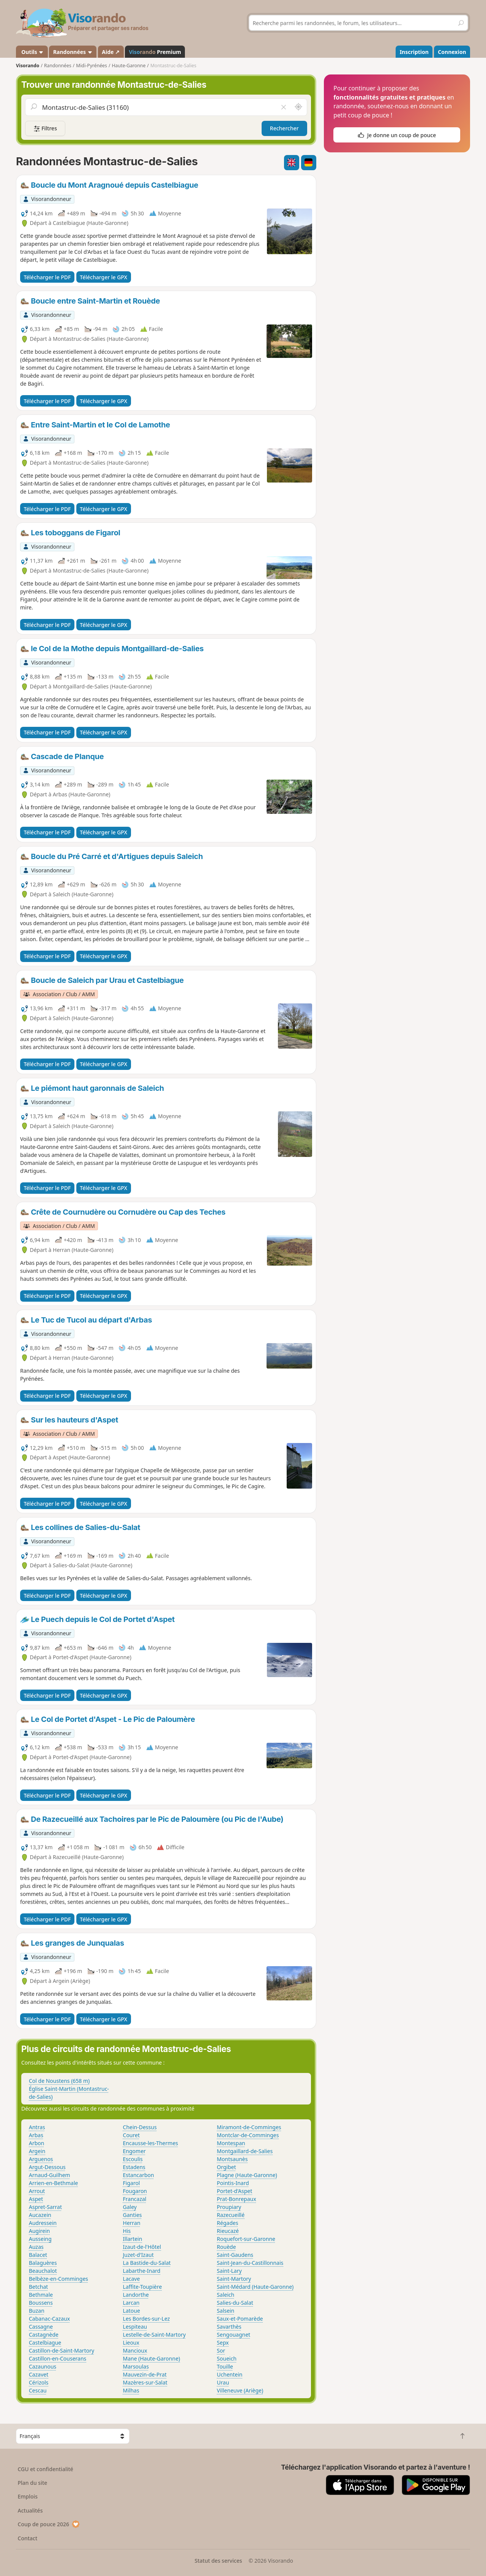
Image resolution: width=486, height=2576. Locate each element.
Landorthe (136, 2294)
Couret (131, 2135)
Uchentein (229, 2374)
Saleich (225, 2294)
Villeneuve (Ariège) (240, 2390)
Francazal (135, 2199)
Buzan (36, 2310)
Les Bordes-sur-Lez (146, 2318)
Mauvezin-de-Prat (145, 2374)
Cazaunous (42, 2366)
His (127, 2230)
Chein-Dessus (140, 2127)
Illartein (132, 2238)
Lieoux (131, 2342)
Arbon (36, 2143)
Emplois (28, 2496)
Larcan (131, 2302)
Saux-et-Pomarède (240, 2318)
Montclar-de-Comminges (248, 2135)
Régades (227, 2222)
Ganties (132, 2214)
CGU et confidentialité (45, 2469)
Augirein (39, 2230)
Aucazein (40, 2214)
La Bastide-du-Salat (147, 2262)
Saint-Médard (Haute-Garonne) (255, 2286)
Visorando (27, 65)
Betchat (38, 2286)
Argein (37, 2151)
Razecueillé (231, 2214)
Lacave (131, 2278)
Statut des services (218, 2560)
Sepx (223, 2342)
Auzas (36, 2246)
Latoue (131, 2310)
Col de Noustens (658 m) (59, 2080)
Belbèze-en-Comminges (58, 2278)
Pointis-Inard (233, 2183)
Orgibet (226, 2167)
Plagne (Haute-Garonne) (247, 2175)
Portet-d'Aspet (234, 2191)
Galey (130, 2206)
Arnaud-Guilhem (49, 2175)
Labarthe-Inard (142, 2270)
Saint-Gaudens (235, 2254)
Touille (225, 2366)
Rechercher (284, 128)
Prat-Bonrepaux (236, 2199)
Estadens (134, 2167)
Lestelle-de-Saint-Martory (154, 2334)
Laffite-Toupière (142, 2286)
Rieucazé (228, 2230)
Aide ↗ (111, 51)
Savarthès (229, 2326)
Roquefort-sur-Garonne (246, 2238)
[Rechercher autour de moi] (298, 107)
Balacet (38, 2254)
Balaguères (43, 2262)
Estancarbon (138, 2175)
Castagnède (43, 2334)
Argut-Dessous (47, 2167)
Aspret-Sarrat (45, 2206)
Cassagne (41, 2326)
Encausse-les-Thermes (150, 2143)
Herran (131, 2222)
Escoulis (133, 2159)
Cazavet (38, 2374)
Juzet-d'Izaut (138, 2254)
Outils (32, 51)
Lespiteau (135, 2326)
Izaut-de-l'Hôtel (142, 2246)
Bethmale (41, 2294)
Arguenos (41, 2159)
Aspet (36, 2199)
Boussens (41, 2302)
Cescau (38, 2390)
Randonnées (73, 51)
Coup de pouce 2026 (49, 2524)
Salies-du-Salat (235, 2302)
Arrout (37, 2191)
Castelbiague (45, 2342)
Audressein (43, 2222)
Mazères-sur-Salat (145, 2382)
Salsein (225, 2310)
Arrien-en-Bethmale (53, 2183)
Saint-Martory (234, 2278)
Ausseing (40, 2238)
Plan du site (32, 2482)
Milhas (131, 2390)
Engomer (134, 2151)
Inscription (414, 51)
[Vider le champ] (283, 107)
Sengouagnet (233, 2334)
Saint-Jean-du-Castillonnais (250, 2262)
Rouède (226, 2246)
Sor (221, 2350)
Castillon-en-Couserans (57, 2358)
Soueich (227, 2358)
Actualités (30, 2510)
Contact (28, 2538)
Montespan (231, 2143)
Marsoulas (136, 2366)
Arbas (36, 2135)
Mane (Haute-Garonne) (151, 2358)
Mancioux (135, 2350)
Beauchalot (43, 2270)
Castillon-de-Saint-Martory (61, 2350)
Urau (223, 2382)
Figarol (131, 2183)
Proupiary (229, 2206)
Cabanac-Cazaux (49, 2318)
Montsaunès (232, 2159)
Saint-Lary (229, 2270)
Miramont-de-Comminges (249, 2127)
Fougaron (135, 2191)
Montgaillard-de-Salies (245, 2151)
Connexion (452, 51)
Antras (37, 2127)
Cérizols (39, 2382)
